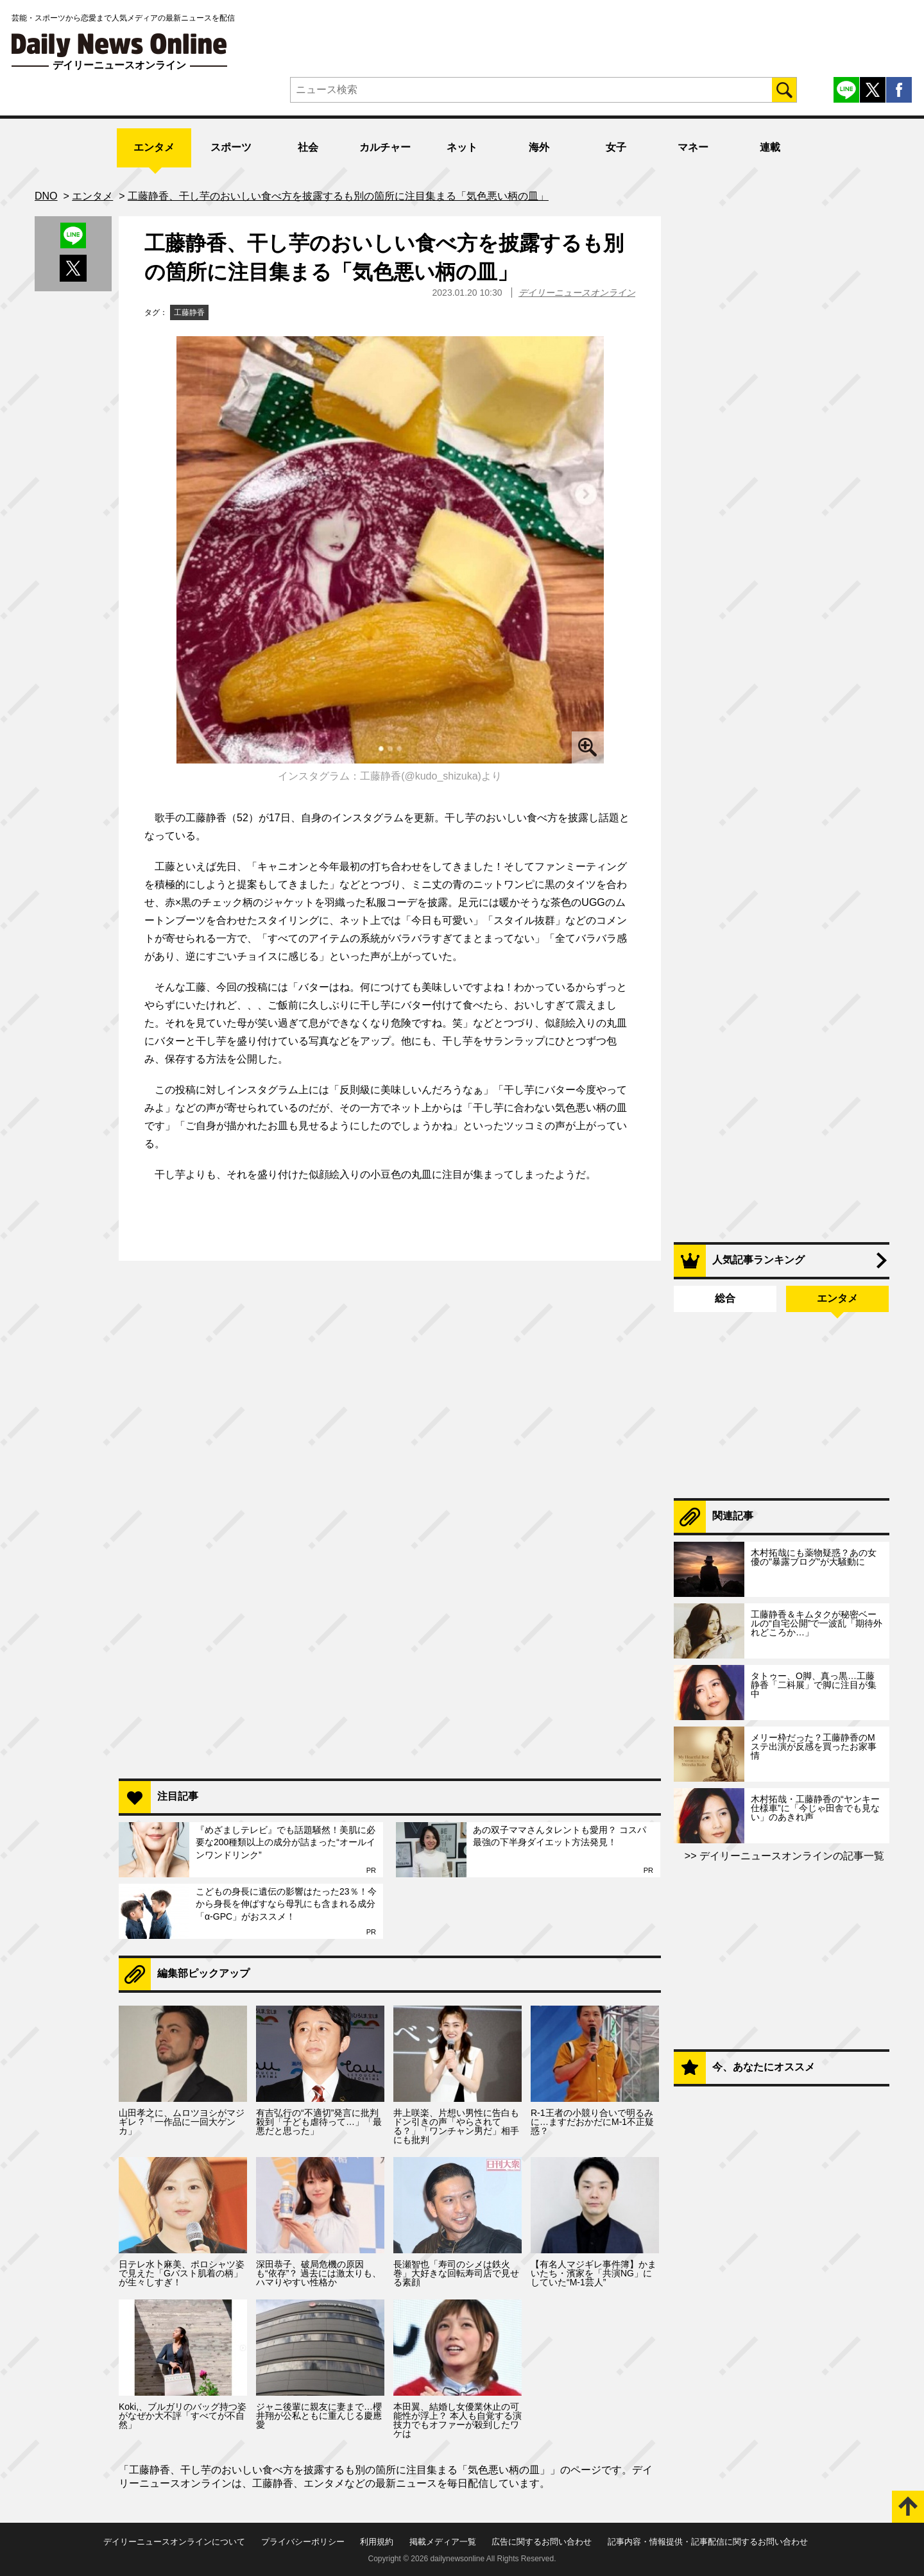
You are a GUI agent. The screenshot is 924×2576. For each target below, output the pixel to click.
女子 (616, 147)
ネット (462, 147)
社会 (308, 147)
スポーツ (231, 147)
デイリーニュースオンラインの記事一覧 (790, 1855)
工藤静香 (189, 312)
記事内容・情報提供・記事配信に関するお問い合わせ (708, 2541)
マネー (693, 147)
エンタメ (154, 147)
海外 (539, 147)
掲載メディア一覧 (442, 2541)
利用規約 (376, 2541)
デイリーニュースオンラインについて (174, 2541)
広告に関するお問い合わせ (542, 2541)
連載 (770, 147)
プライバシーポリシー (303, 2541)
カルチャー (385, 147)
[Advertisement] (390, 1603)
